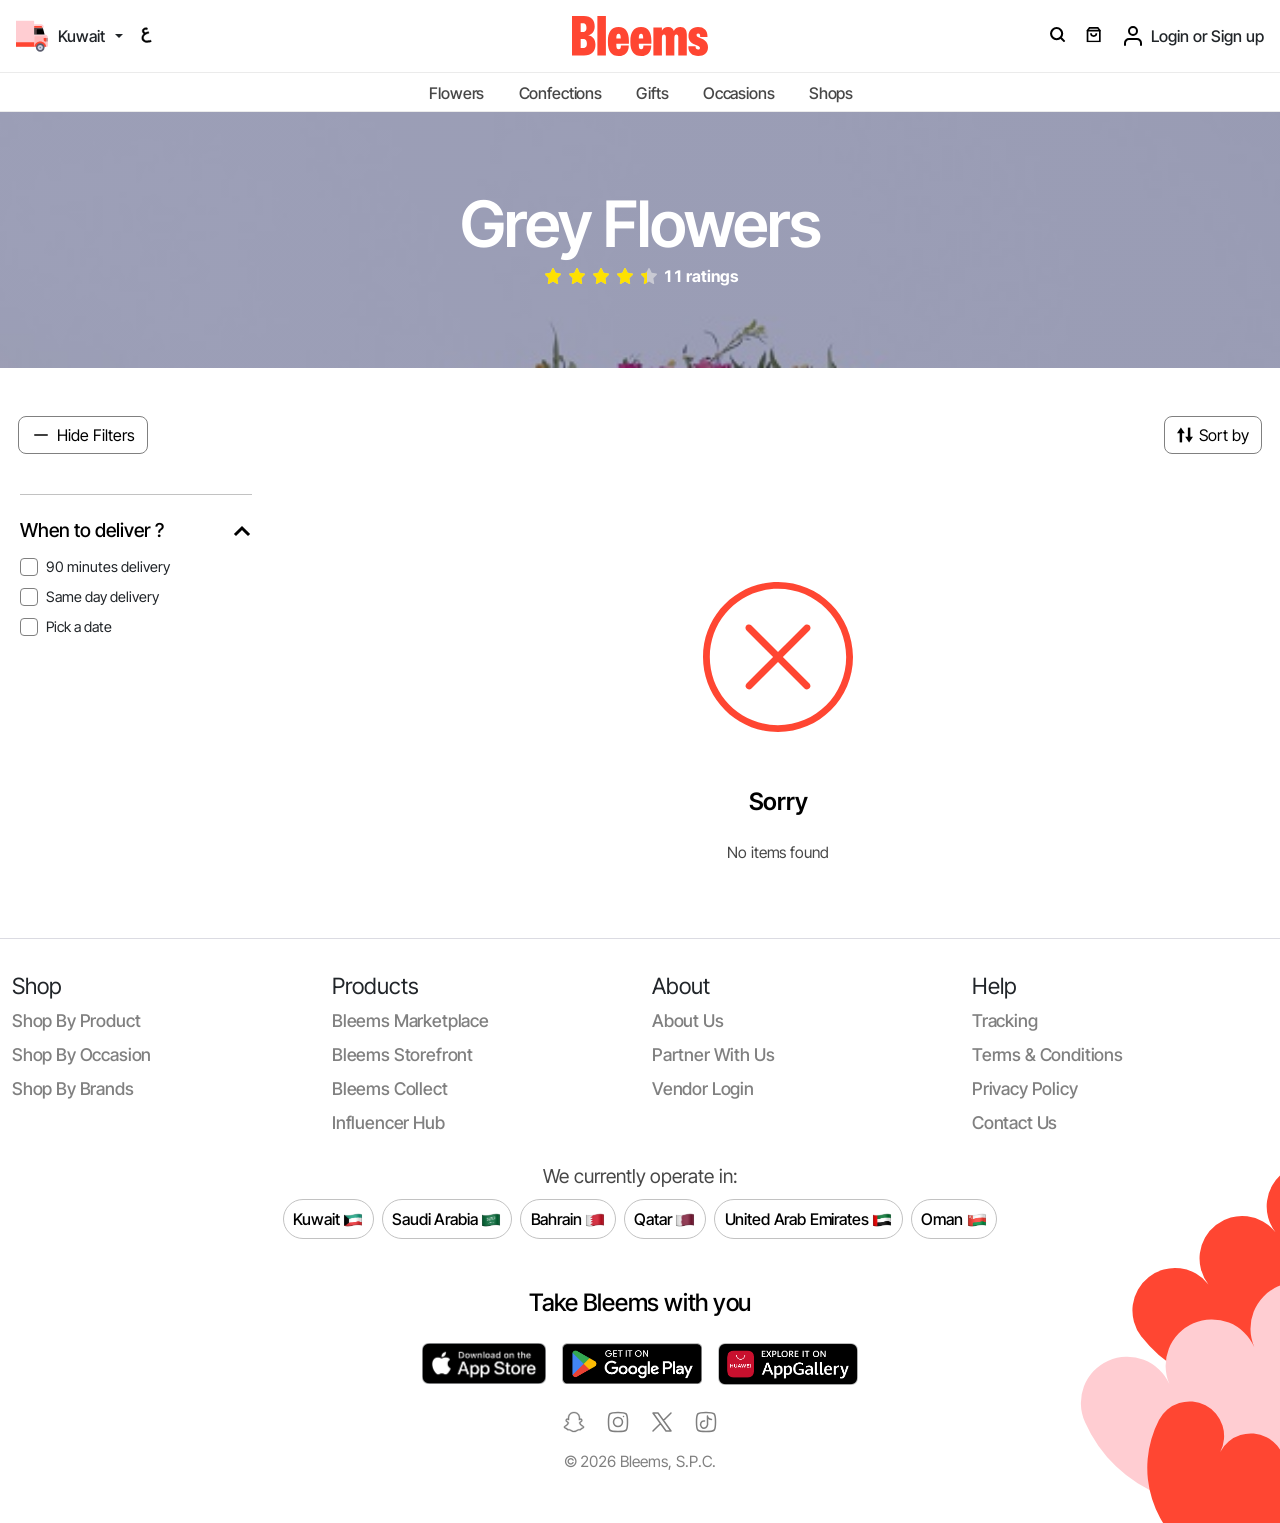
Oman (953, 1220)
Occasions (739, 93)
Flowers (456, 93)
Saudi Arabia (446, 1220)
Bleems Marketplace (410, 1020)
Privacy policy (1025, 1088)
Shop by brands (73, 1088)
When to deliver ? (92, 530)
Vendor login (703, 1088)
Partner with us (713, 1054)
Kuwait (328, 1220)
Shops (831, 93)
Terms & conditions (1047, 1054)
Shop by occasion (81, 1054)
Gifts (652, 93)
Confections (560, 93)
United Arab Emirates (809, 1220)
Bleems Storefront (402, 1054)
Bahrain (568, 1220)
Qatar (664, 1220)
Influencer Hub (388, 1122)
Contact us (1014, 1122)
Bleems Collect (390, 1088)
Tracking (1005, 1020)
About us (688, 1020)
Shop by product (76, 1020)
